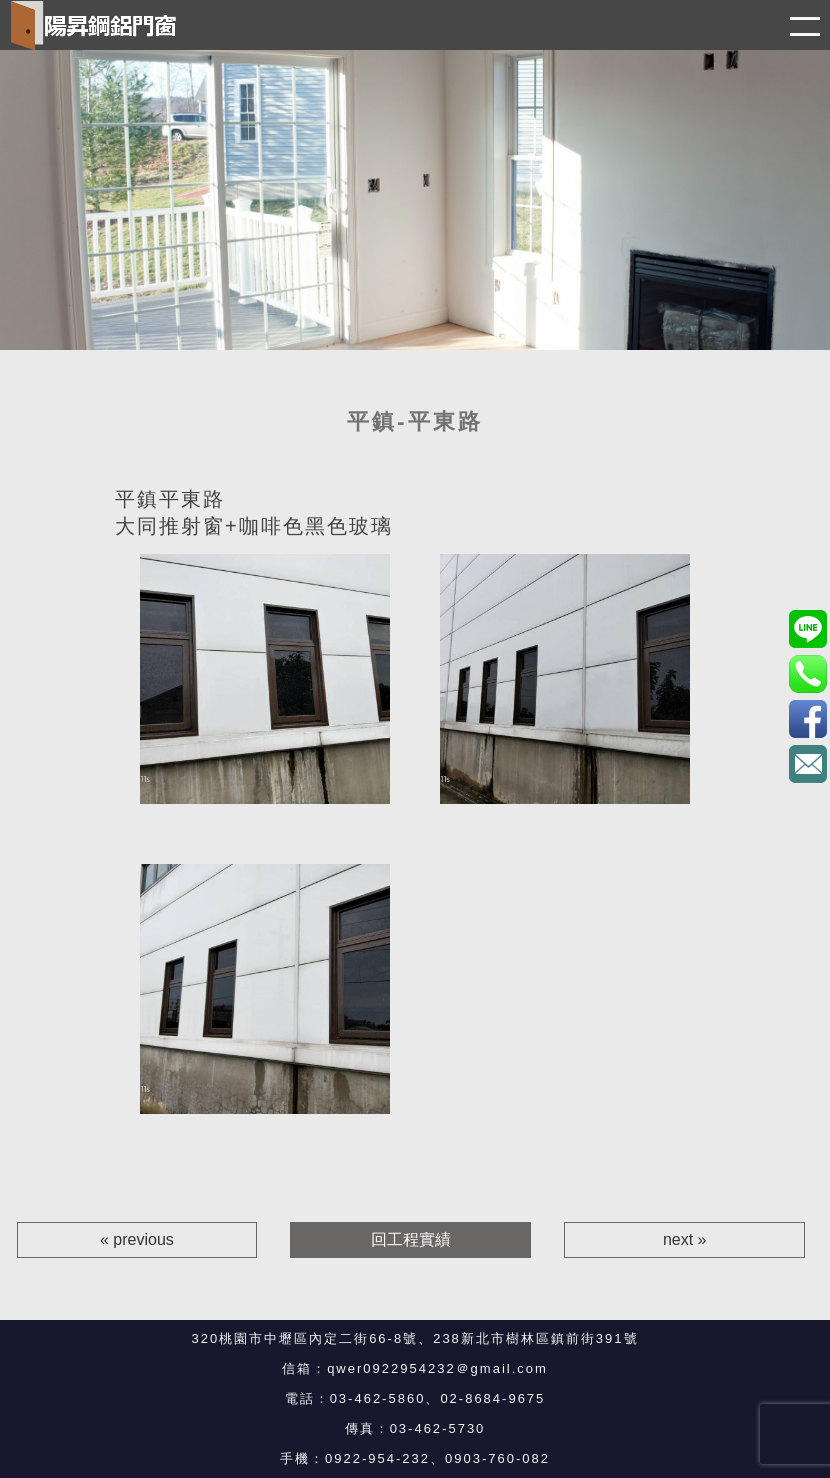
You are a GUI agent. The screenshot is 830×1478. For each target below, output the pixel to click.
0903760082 (807, 628)
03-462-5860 (378, 1398)
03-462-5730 (438, 1428)
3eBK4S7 (807, 718)
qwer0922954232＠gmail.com (437, 1368)
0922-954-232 (377, 1458)
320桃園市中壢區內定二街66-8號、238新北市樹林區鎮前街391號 (414, 1338)
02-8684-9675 (492, 1398)
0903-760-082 (497, 1458)
